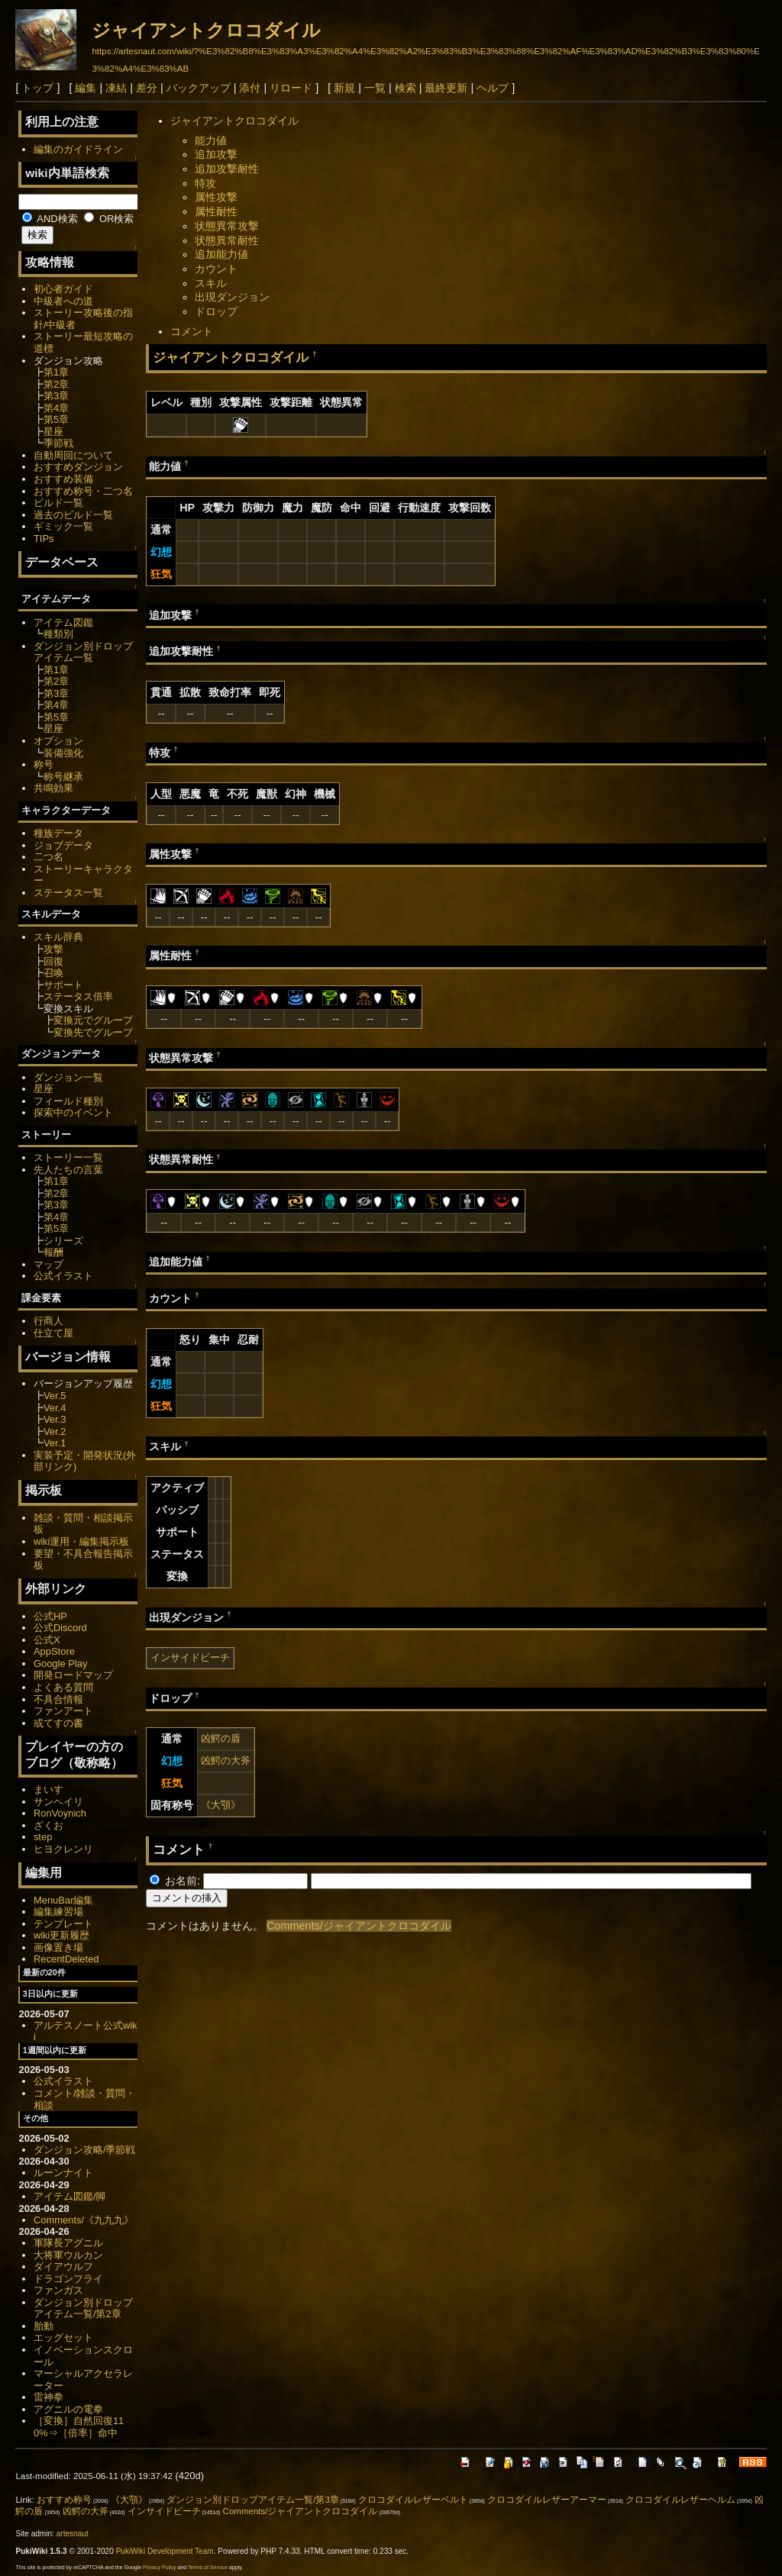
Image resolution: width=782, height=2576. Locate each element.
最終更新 (446, 88)
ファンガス (58, 2290)
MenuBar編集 (64, 1900)
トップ (37, 88)
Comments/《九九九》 (84, 2220)
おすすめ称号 (64, 2499)
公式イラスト (63, 1276)
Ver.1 (55, 1443)
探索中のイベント (73, 1112)
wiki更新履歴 (62, 1935)
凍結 (116, 88)
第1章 (56, 372)
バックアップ (198, 88)
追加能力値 (221, 254)
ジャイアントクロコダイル (206, 30)
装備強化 (63, 753)
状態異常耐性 (227, 240)
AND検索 (49, 218)
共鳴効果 (53, 788)
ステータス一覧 (68, 892)
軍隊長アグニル (68, 2243)
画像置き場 (58, 1947)
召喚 (53, 972)
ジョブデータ (63, 845)
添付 (249, 88)
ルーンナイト (63, 2172)
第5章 (56, 419)
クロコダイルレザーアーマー (546, 2499)
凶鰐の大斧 (225, 1760)
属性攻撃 (216, 197)
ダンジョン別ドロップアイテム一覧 (83, 652)
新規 (344, 88)
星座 (53, 431)
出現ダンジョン (232, 297)
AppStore (54, 1651)
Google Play (61, 1663)
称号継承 (63, 776)
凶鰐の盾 (221, 1738)
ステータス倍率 (78, 996)
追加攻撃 (216, 154)
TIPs (44, 538)
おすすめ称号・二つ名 (83, 491)
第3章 (56, 395)
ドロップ (216, 311)
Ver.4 (55, 1408)
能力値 (211, 140)
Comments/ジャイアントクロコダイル (359, 1926)
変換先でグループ (93, 1032)
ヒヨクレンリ (63, 1849)
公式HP (50, 1616)
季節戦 (58, 443)
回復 (53, 961)
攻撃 (53, 949)
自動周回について (73, 455)
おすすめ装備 (63, 479)
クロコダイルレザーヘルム (680, 2499)
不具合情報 (58, 1699)
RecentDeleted (66, 1959)
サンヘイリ (58, 1801)
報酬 (53, 1252)
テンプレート (63, 1924)
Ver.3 (55, 1419)
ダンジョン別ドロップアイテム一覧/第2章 (83, 2308)
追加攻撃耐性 (227, 169)
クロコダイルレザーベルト (413, 2499)
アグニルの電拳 (68, 2409)
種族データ (58, 833)
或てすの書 (58, 1723)
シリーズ (63, 1240)
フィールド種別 (68, 1101)
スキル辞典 (58, 937)
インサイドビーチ (190, 1657)
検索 (405, 88)
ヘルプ (493, 88)
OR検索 (109, 218)
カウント (216, 269)
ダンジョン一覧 (68, 1077)
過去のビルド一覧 (73, 515)
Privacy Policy (159, 2567)
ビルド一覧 (58, 502)
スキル (211, 283)
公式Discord (60, 1627)
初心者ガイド (63, 289)
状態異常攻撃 (227, 226)
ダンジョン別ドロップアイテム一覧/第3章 (252, 2499)
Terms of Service (208, 2567)
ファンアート (63, 1711)
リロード (291, 88)
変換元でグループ (93, 1020)
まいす (48, 1789)
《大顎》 (221, 1804)
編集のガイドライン (78, 149)
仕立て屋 (53, 1333)
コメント (191, 331)
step (43, 1837)
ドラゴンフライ (68, 2278)
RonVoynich (60, 1813)
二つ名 (48, 856)
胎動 (43, 2326)
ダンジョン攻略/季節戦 (85, 2149)
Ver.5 (55, 1395)
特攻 (205, 183)
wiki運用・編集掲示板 (82, 1541)
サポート (63, 985)
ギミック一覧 (63, 526)
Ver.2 (55, 1431)
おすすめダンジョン (78, 466)
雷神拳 (48, 2397)
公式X (47, 1640)
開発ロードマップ (73, 1675)
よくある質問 (63, 1687)
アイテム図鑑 (63, 622)
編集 (85, 88)
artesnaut (73, 2533)
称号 (43, 764)
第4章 (56, 408)
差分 (146, 88)
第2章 (56, 384)
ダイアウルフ (63, 2266)
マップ (48, 1264)
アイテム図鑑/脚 (70, 2196)
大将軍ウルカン (68, 2255)
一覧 (375, 88)
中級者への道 (63, 301)
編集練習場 (58, 1911)
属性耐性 (216, 211)
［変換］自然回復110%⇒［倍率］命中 (79, 2427)
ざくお (48, 1825)
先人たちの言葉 (68, 1169)
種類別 (58, 634)
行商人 (48, 1321)
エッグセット (63, 2337)
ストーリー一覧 (68, 1157)
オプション (58, 740)
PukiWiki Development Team (165, 2551)
